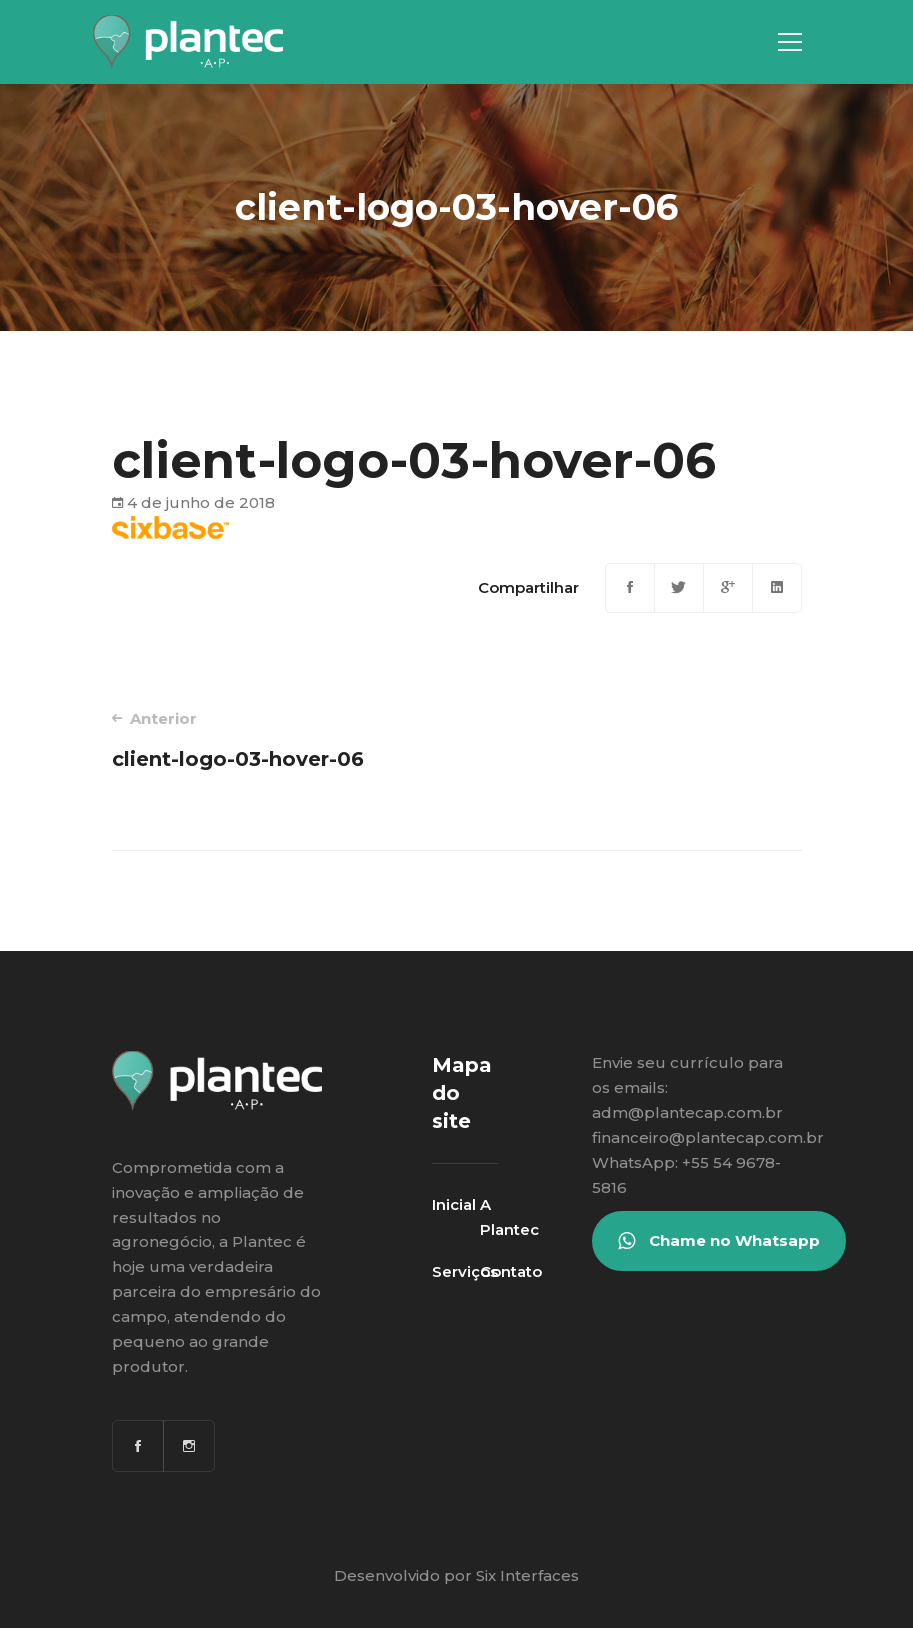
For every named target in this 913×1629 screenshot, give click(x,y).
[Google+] (728, 588)
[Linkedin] (777, 588)
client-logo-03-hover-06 (270, 739)
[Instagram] (189, 1446)
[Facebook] (630, 588)
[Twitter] (679, 588)
